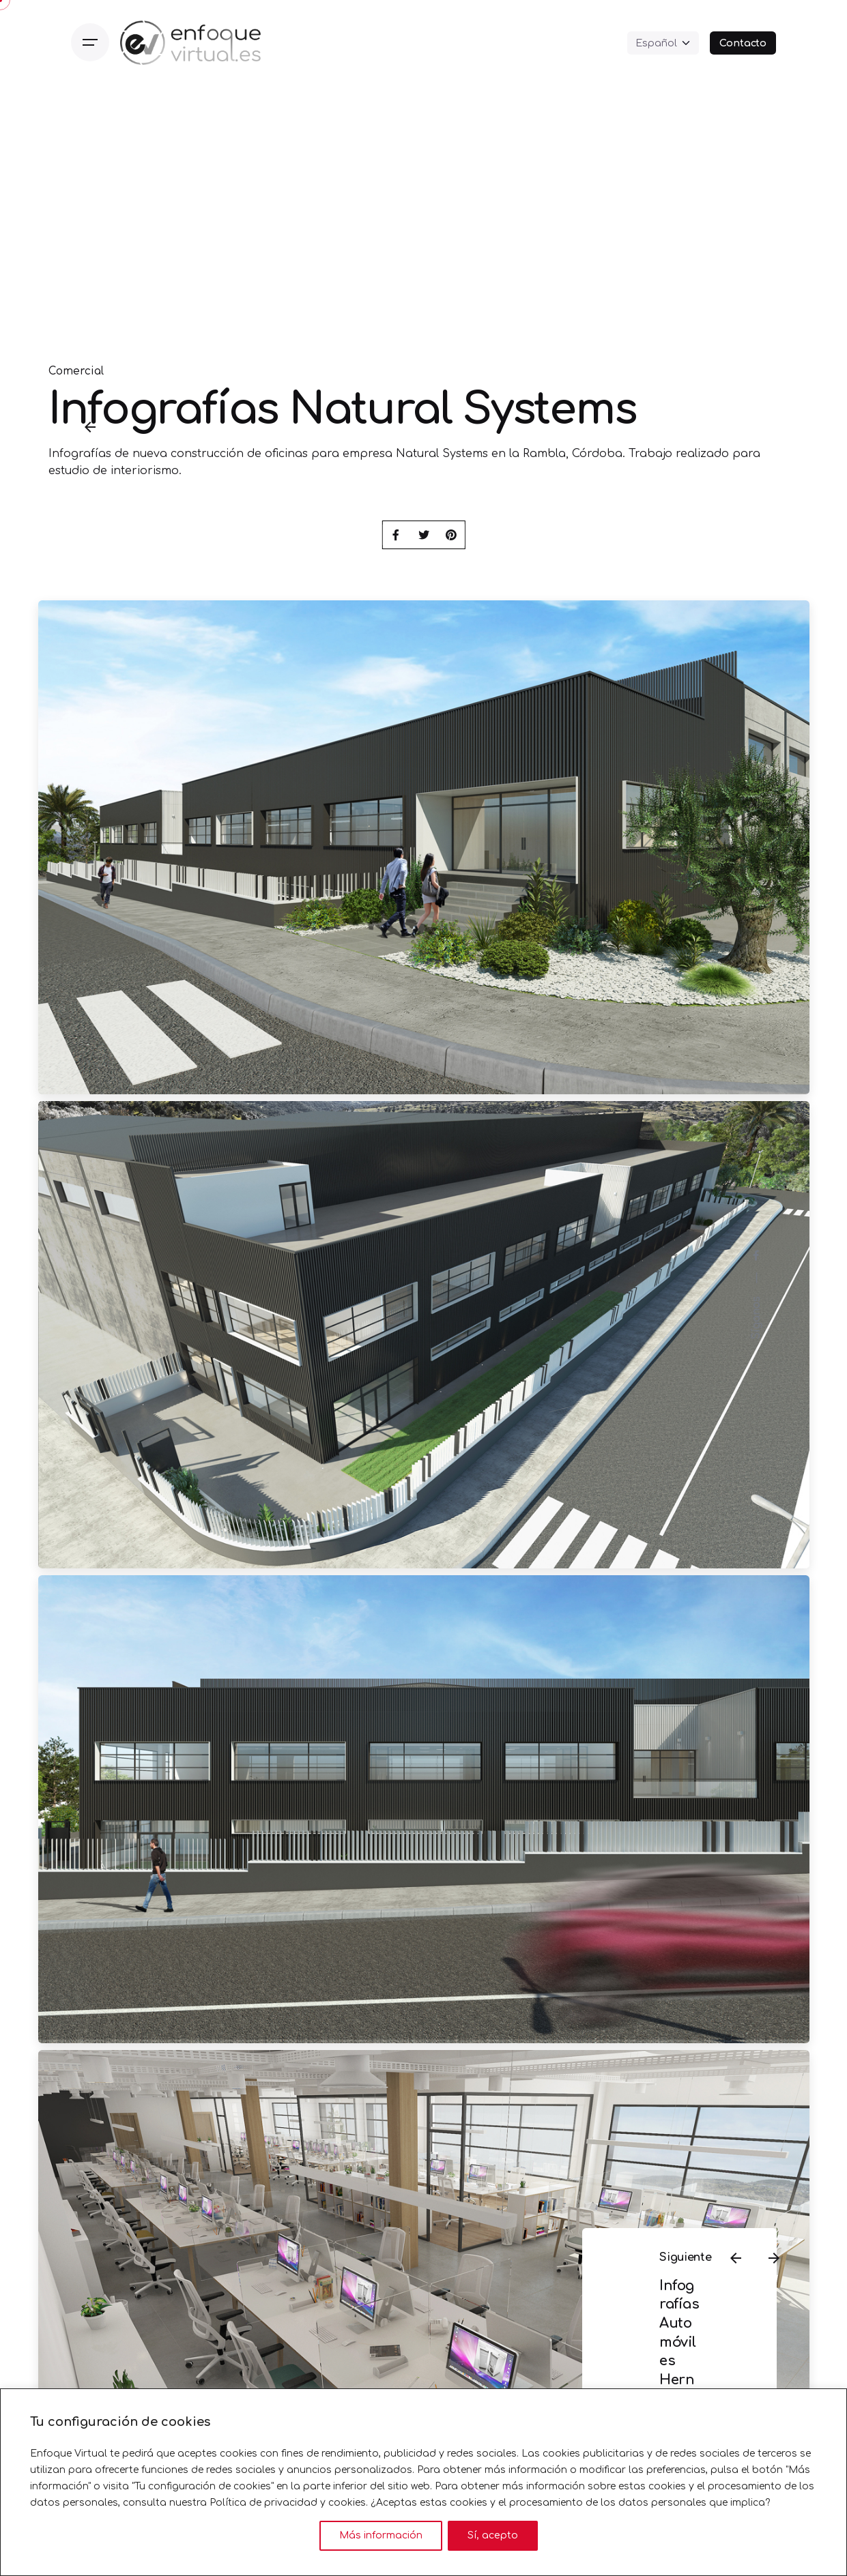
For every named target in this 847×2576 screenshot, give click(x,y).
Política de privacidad (263, 2503)
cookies (347, 2503)
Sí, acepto (493, 2535)
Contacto (742, 43)
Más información (380, 2535)
